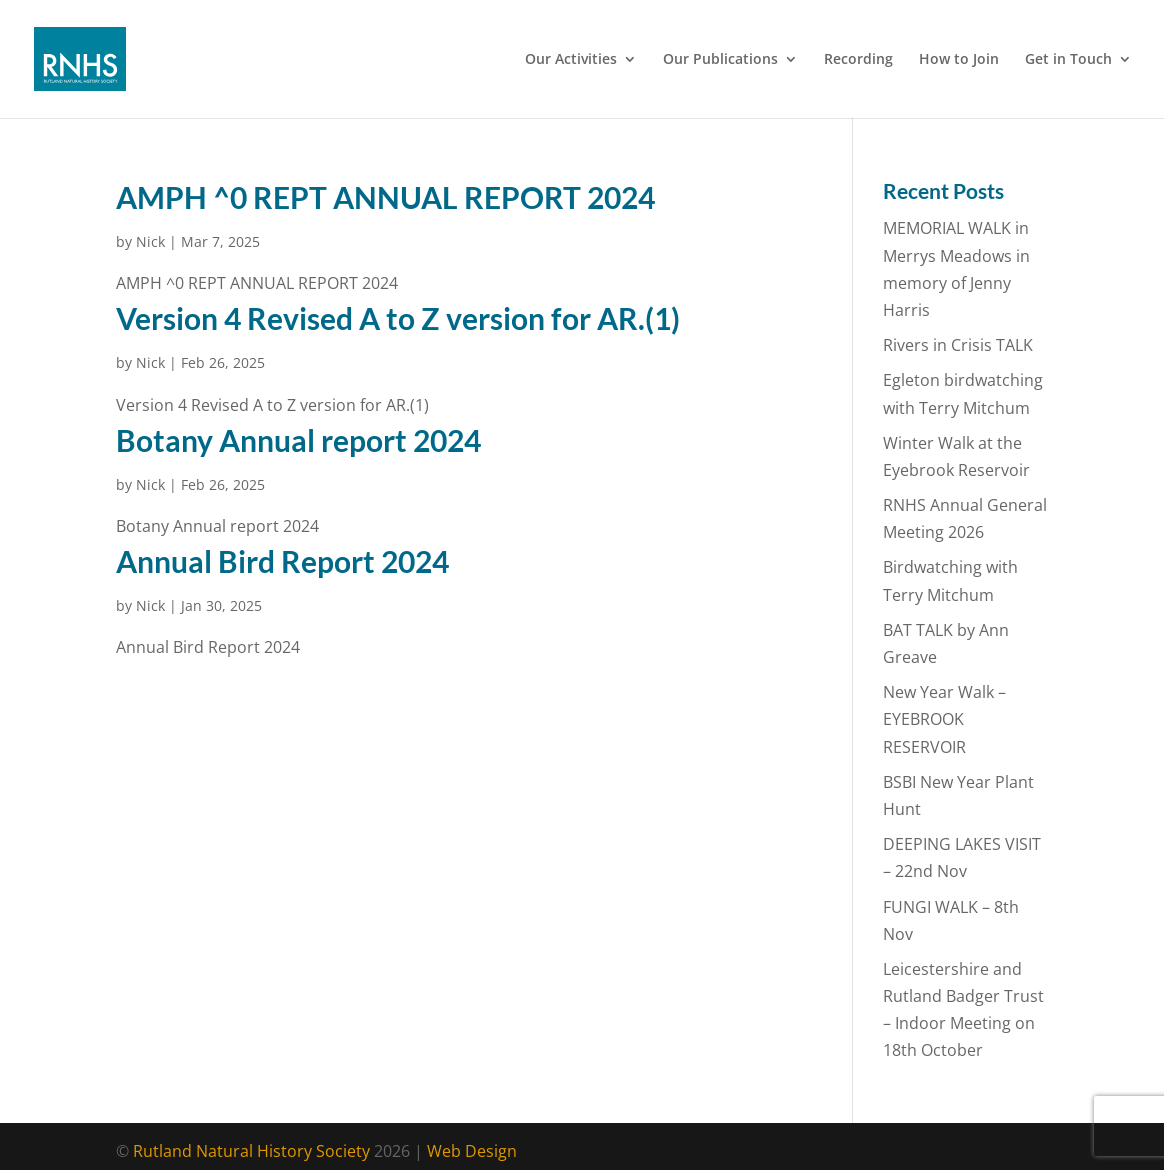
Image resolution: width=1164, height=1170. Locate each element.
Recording (858, 60)
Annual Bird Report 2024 (282, 561)
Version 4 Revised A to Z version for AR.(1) (398, 318)
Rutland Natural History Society (251, 1151)
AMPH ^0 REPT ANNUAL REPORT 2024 (385, 197)
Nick (150, 241)
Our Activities (571, 60)
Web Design (472, 1151)
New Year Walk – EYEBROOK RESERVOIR (944, 719)
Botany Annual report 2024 (298, 440)
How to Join (959, 60)
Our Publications (720, 60)
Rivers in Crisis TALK (958, 345)
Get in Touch (1068, 60)
